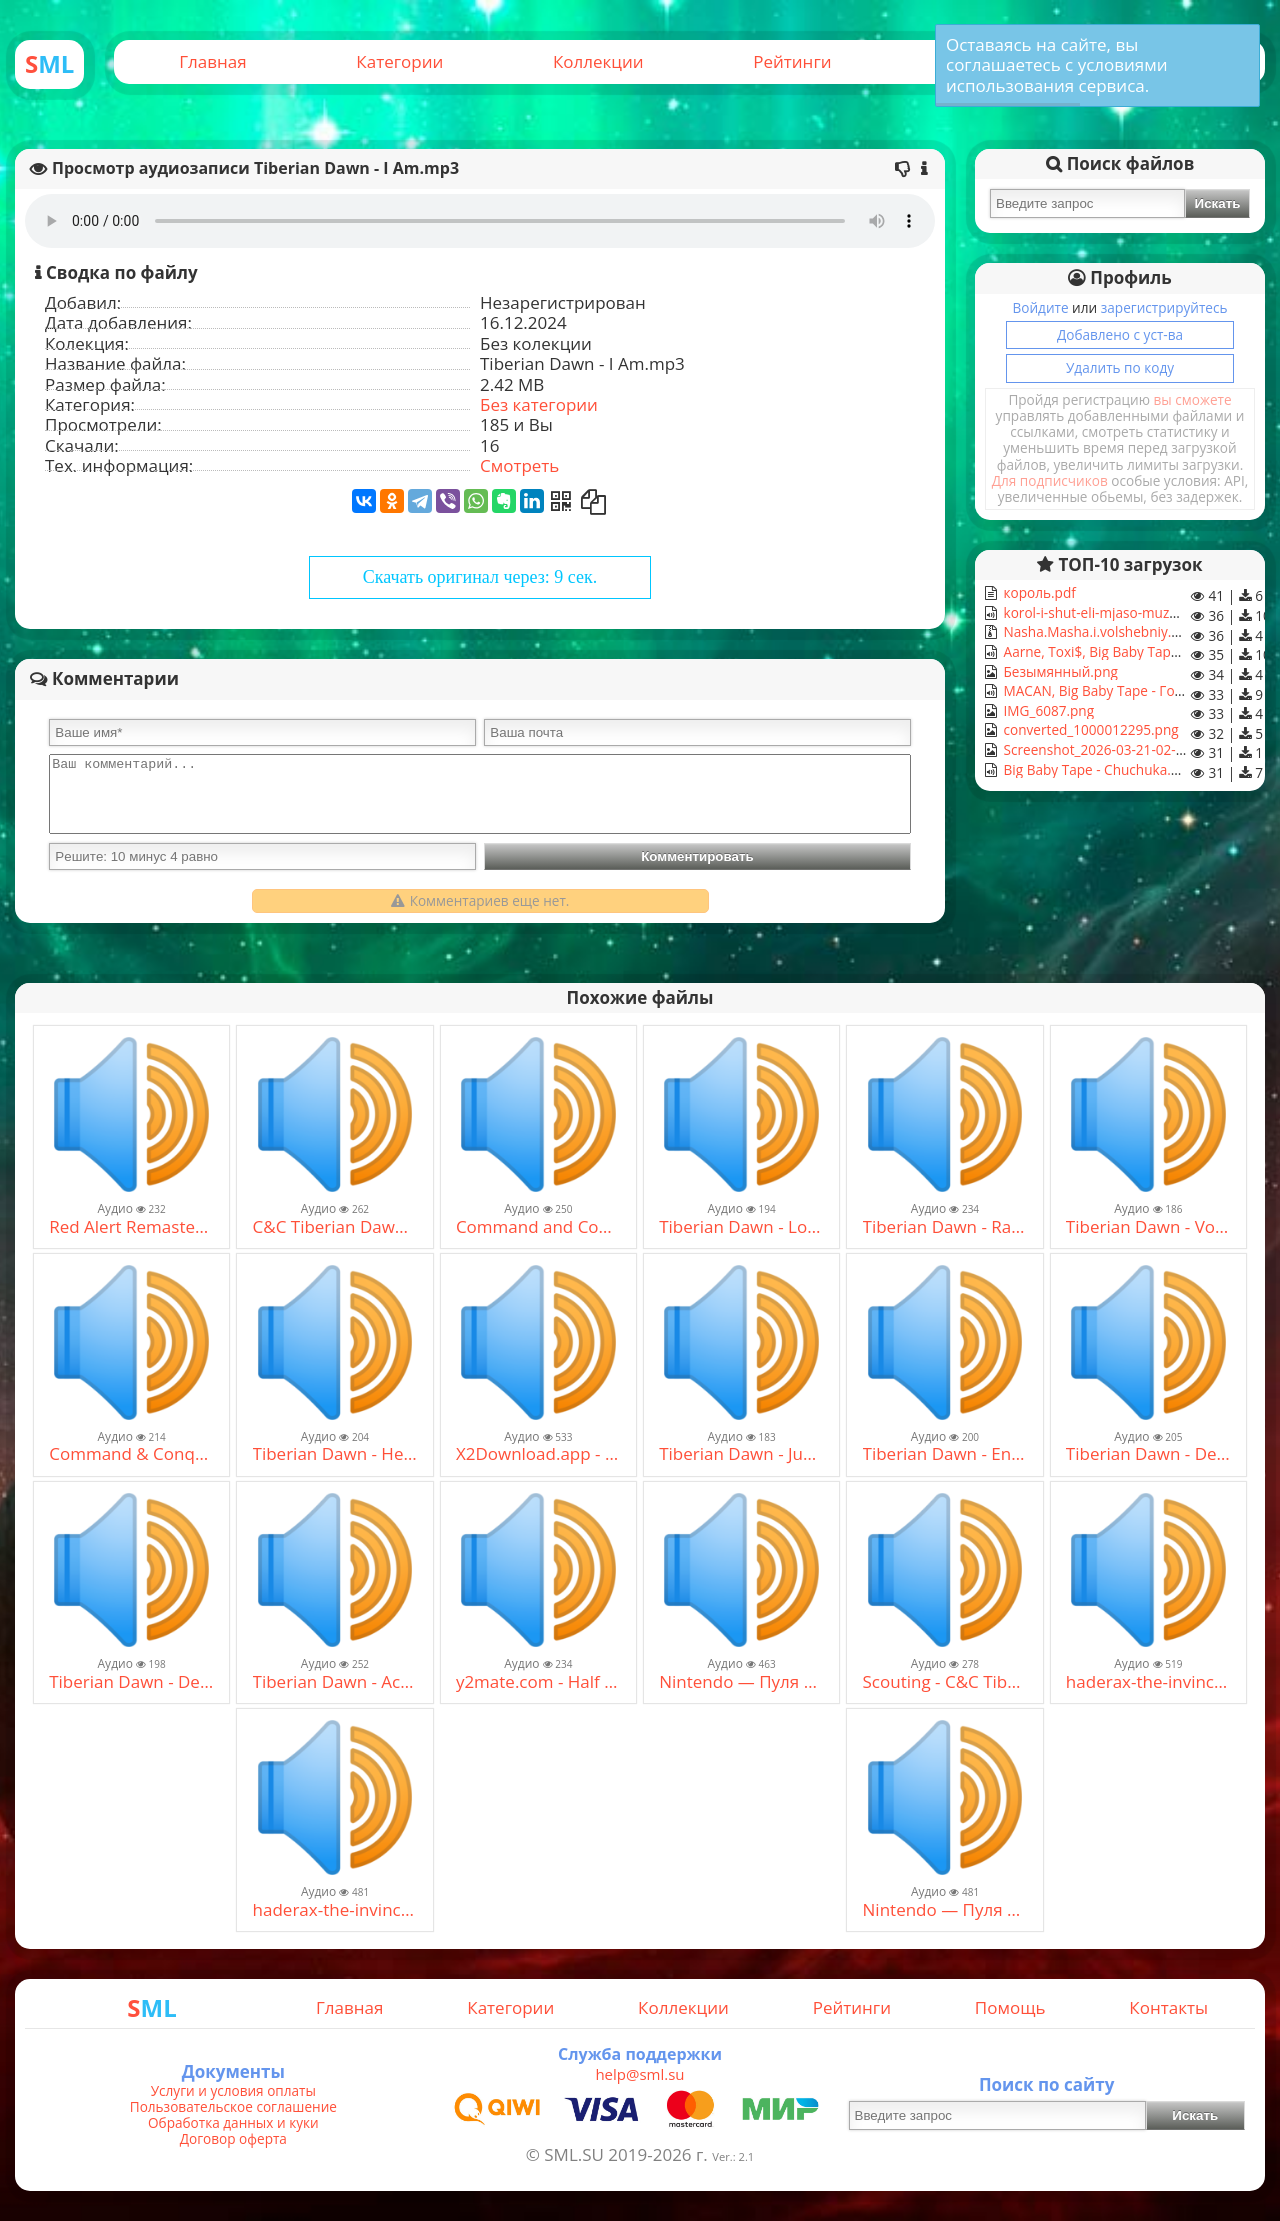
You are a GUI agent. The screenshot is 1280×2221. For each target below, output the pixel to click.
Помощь (1010, 2007)
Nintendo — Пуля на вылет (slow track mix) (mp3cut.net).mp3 (741, 1682)
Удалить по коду (1120, 367)
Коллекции (598, 61)
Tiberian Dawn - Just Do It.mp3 (741, 1454)
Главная (212, 61)
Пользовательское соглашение (233, 2107)
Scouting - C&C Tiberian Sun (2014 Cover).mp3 (945, 1682)
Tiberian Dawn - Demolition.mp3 (131, 1682)
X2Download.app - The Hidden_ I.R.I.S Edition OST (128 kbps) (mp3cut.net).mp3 (538, 1454)
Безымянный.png (1059, 671)
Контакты (1168, 2007)
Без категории (539, 404)
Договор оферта (233, 2139)
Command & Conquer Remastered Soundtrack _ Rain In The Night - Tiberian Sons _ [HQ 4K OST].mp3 (131, 1454)
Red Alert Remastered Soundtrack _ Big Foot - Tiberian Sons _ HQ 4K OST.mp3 (131, 1227)
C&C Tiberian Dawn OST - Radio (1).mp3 (335, 1227)
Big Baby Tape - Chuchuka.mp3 (1099, 769)
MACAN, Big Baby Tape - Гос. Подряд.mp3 (1135, 690)
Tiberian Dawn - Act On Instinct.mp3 (335, 1682)
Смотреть (519, 465)
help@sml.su (639, 2074)
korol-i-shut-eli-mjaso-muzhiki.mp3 (1112, 612)
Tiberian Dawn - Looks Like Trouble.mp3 (741, 1227)
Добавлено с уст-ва (1120, 334)
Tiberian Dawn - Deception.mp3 (1148, 1454)
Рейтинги (792, 61)
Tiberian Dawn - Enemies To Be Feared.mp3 (945, 1454)
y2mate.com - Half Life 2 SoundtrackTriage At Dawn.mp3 (538, 1682)
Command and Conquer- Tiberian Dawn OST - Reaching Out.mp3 (538, 1227)
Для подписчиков (1050, 480)
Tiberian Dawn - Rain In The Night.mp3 (945, 1227)
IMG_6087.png (1047, 710)
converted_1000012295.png (1089, 729)
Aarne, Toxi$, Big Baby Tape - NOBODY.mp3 (1140, 651)
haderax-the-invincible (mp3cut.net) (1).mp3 (335, 1910)
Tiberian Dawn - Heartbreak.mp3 (335, 1454)
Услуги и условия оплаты (233, 2091)
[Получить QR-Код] (561, 501)
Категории (399, 61)
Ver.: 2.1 (733, 2156)
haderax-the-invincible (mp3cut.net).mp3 (1148, 1682)
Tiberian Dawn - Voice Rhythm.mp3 (1148, 1227)
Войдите (1040, 307)
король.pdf (1038, 592)
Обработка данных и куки (233, 2123)
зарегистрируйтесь (1164, 307)
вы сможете (1193, 399)
